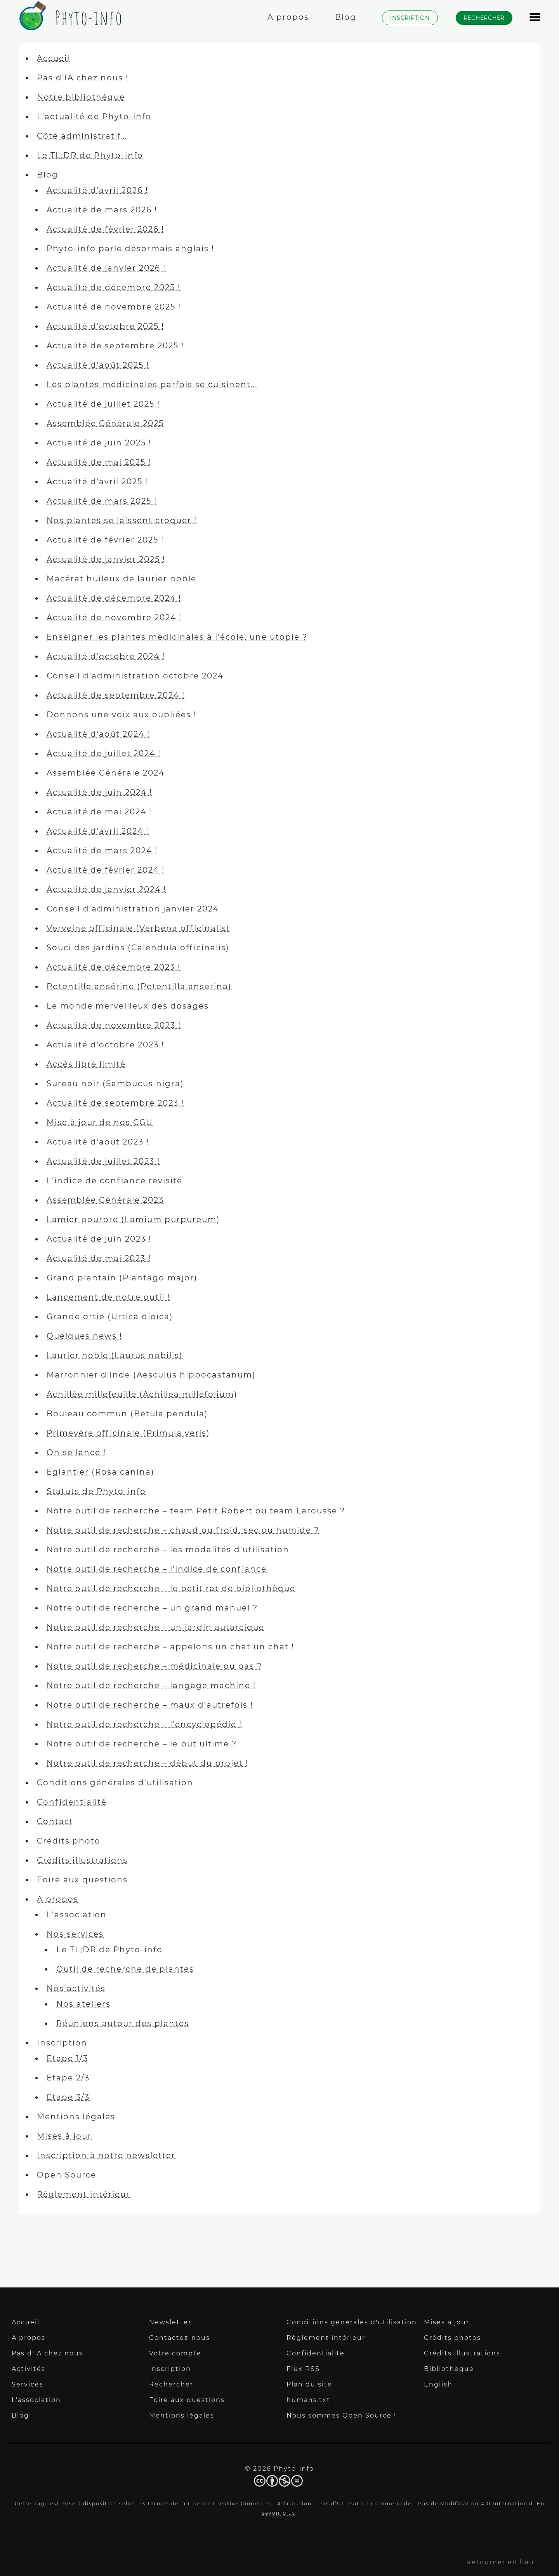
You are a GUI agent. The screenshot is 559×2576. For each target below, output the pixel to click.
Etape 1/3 (67, 2058)
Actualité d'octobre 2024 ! (106, 656)
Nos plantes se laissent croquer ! (122, 520)
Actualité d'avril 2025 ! (97, 481)
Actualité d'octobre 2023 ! (105, 1044)
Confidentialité (72, 1802)
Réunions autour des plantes (122, 2023)
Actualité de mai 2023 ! (99, 1258)
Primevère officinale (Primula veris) (128, 1433)
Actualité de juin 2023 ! (99, 1239)
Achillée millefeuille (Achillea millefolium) (142, 1394)
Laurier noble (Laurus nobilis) (115, 1355)
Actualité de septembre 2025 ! (115, 345)
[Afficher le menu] (535, 20)
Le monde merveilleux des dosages (128, 1006)
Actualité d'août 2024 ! (98, 734)
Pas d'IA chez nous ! (82, 77)
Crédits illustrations (82, 1860)
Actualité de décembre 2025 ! (114, 287)
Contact (55, 1821)
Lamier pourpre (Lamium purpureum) (133, 1219)
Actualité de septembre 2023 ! (115, 1103)
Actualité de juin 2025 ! (99, 442)
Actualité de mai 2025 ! (99, 462)
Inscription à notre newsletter (106, 2155)
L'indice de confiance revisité (114, 1180)
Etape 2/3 (68, 2077)
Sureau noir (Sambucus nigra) (115, 1083)
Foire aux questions (82, 1879)
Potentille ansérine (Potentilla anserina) (139, 986)
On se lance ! (76, 1452)
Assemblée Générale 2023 (105, 1200)
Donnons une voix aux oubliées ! (121, 714)
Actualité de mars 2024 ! (102, 850)
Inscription (62, 2042)
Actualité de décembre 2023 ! (114, 967)
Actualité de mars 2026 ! (102, 209)
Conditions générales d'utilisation (115, 1782)
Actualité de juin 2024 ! (99, 792)
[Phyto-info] (68, 26)
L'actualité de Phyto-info (94, 116)
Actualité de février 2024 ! (106, 870)
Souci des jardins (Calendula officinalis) (138, 947)
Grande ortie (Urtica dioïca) (110, 1316)
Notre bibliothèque (81, 97)
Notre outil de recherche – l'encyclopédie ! (144, 1724)
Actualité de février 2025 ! (105, 539)
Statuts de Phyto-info (96, 1491)
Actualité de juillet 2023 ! (103, 1161)
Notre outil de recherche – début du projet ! (147, 1763)
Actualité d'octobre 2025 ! (105, 326)
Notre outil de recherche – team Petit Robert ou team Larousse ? (196, 1510)
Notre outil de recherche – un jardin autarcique (155, 1627)
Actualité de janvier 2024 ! (106, 889)
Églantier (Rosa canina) (101, 1472)
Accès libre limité (86, 1064)
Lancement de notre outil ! (108, 1297)
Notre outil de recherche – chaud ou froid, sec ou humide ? (183, 1530)
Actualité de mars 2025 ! (102, 501)
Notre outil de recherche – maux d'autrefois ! (150, 1705)
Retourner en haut (502, 2562)
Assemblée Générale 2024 (106, 772)
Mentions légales (76, 2116)
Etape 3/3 (68, 2097)
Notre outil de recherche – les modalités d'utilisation (168, 1549)
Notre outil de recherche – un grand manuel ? (152, 1607)
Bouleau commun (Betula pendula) (127, 1413)
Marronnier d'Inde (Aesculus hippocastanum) (151, 1374)
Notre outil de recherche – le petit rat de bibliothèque (171, 1588)
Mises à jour (64, 2136)
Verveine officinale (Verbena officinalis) (138, 928)
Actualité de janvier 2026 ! (106, 268)
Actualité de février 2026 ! (105, 229)
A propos (57, 1899)
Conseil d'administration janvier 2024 (133, 908)
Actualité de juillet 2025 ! (103, 404)
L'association (77, 1914)
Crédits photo (69, 1840)
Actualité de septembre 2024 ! (116, 695)
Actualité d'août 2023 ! (98, 1141)
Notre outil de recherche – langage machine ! (151, 1685)
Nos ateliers (83, 2004)
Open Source (66, 2174)
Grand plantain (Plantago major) (122, 1277)
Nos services (75, 1934)
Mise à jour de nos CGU (100, 1122)
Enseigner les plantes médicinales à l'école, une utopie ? (177, 637)
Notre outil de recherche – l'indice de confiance (157, 1569)
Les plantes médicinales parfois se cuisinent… (152, 384)
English (438, 2384)
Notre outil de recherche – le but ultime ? (142, 1743)
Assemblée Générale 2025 (105, 423)
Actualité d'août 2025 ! (98, 365)
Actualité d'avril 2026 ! (97, 190)
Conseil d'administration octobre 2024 (135, 675)
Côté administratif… (82, 136)
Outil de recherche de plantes (125, 1969)
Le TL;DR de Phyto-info (90, 155)
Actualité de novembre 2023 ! (114, 1025)
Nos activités (76, 1988)
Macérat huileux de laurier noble (121, 578)
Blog (47, 174)
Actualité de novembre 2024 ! (114, 617)
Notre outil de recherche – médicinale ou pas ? (154, 1666)
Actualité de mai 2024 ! (99, 811)
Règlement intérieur (83, 2194)
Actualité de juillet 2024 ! (104, 753)
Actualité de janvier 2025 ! (106, 559)
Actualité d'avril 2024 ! (98, 831)
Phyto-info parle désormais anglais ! (130, 248)
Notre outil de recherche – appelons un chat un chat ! (170, 1646)
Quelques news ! (84, 1336)
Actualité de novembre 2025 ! (114, 306)
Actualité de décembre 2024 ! (114, 598)
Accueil (53, 58)
